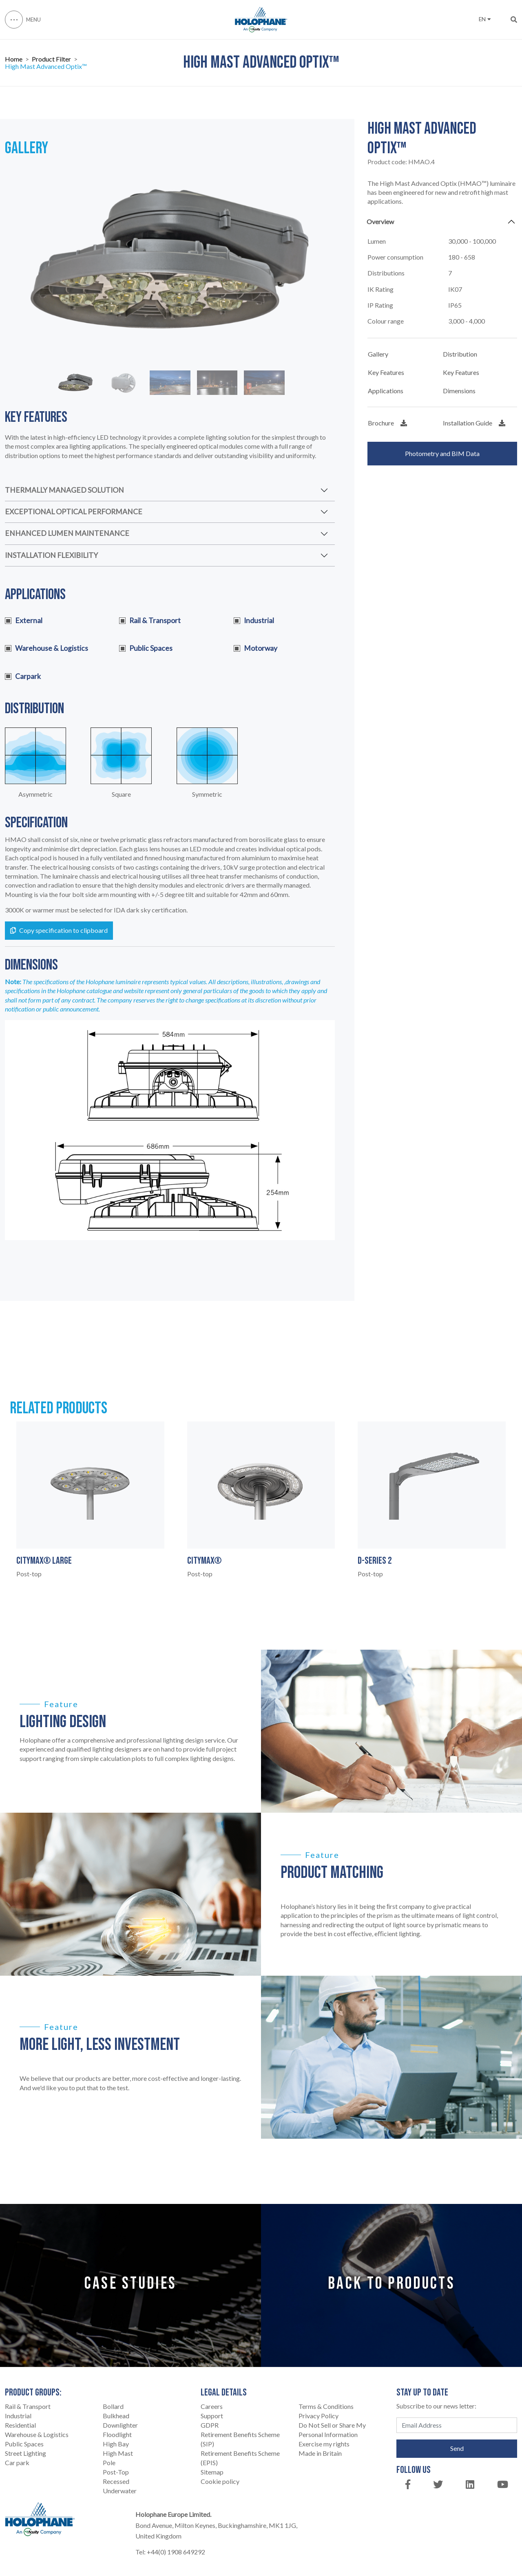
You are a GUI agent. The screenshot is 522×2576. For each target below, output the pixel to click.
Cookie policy (220, 2481)
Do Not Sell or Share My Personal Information (332, 2429)
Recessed (116, 2481)
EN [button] (485, 19)
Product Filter (51, 59)
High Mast (118, 2453)
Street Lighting (25, 2453)
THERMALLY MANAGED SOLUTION (64, 490)
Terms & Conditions (326, 2406)
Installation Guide (474, 423)
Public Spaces (24, 2444)
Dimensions (459, 390)
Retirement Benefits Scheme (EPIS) (240, 2457)
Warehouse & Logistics (37, 2434)
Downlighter (120, 2425)
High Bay (116, 2444)
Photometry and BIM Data (442, 453)
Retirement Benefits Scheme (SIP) (240, 2439)
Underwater (120, 2490)
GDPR (210, 2425)
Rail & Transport (28, 2406)
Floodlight (117, 2434)
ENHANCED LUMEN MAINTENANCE (67, 533)
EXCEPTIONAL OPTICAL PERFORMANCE (73, 511)
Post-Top (116, 2472)
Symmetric (207, 794)
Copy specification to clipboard (59, 930)
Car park (17, 2462)
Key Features (386, 372)
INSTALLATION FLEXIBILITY (51, 555)
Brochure (387, 423)
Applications (385, 390)
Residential (20, 2425)
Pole (109, 2462)
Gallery (378, 354)
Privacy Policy (318, 2416)
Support (212, 2416)
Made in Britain (320, 2453)
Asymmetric (35, 794)
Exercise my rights (324, 2444)
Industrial (18, 2416)
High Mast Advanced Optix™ (46, 66)
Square (121, 794)
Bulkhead (116, 2416)
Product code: (401, 161)
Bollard (113, 2406)
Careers (212, 2406)
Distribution (460, 354)
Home (13, 59)
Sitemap (212, 2472)
